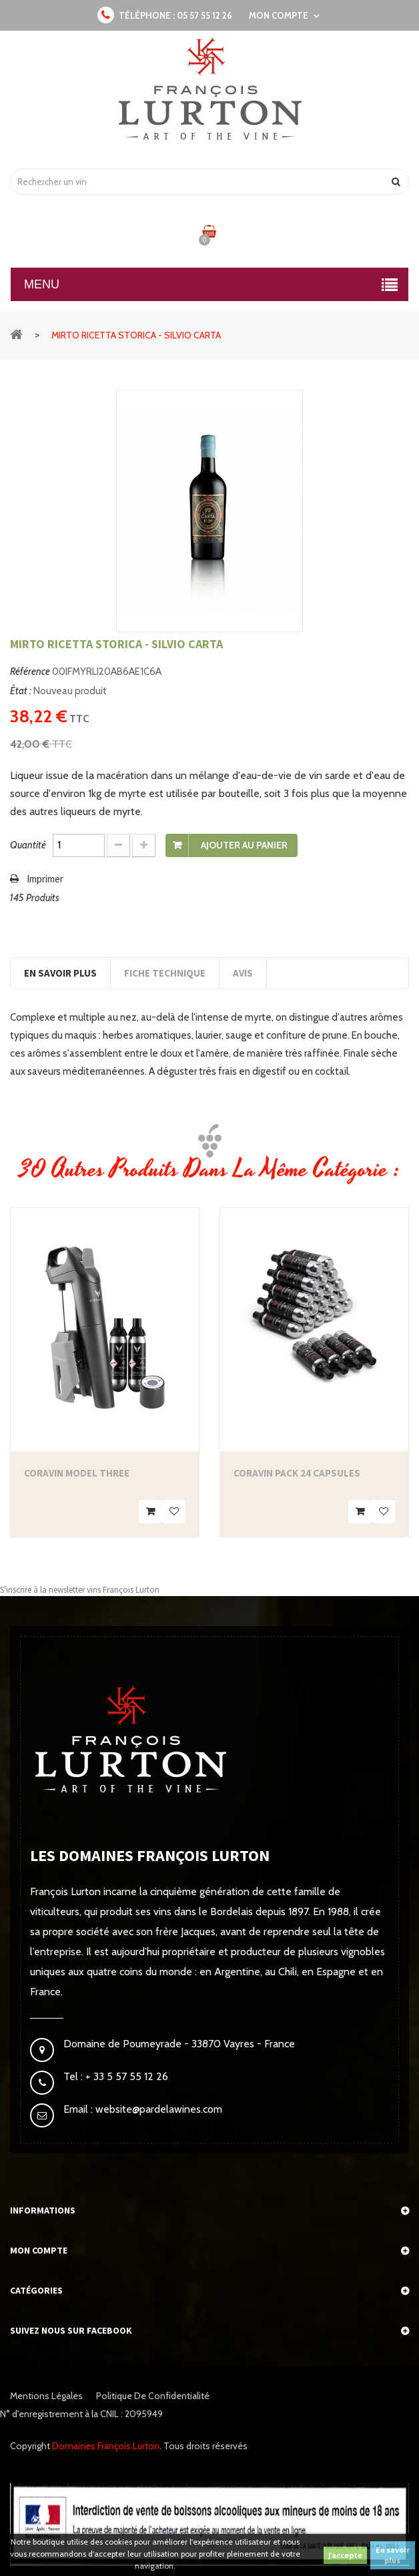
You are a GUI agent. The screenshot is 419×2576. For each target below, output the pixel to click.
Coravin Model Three (76, 1473)
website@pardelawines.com (157, 2109)
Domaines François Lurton (105, 2446)
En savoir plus (393, 2555)
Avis (243, 973)
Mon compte (38, 2250)
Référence (30, 672)
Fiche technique (164, 973)
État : (20, 691)
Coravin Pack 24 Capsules (297, 1473)
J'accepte (345, 2555)
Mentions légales (46, 2396)
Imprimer (45, 878)
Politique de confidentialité (153, 2396)
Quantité (28, 845)
